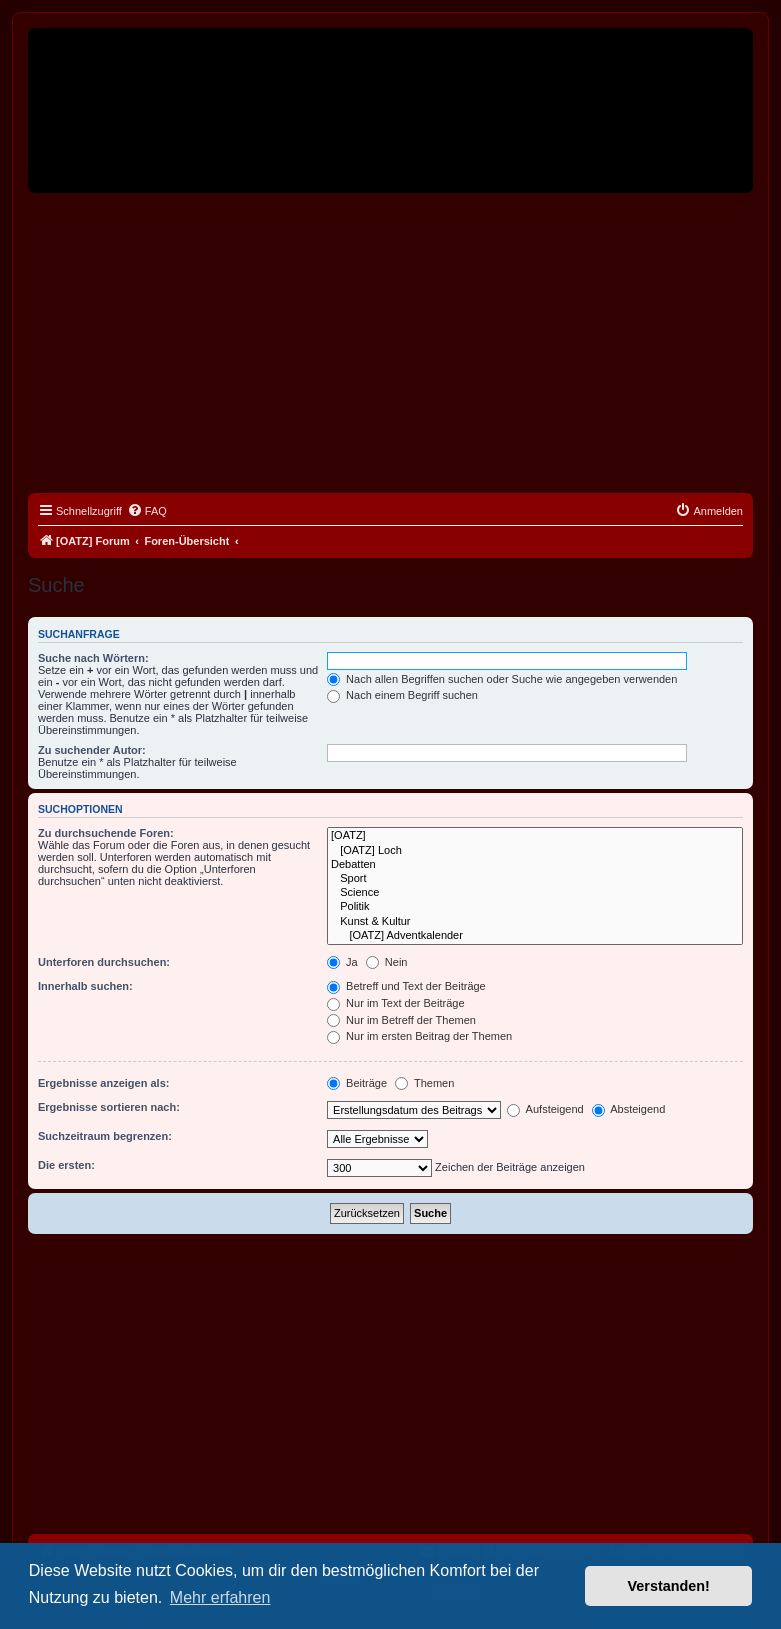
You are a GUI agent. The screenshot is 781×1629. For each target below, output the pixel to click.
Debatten (535, 865)
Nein (387, 962)
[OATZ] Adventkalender (535, 936)
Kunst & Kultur (535, 922)
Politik (535, 907)
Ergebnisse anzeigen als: (103, 1083)
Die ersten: (66, 1165)
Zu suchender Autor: (92, 750)
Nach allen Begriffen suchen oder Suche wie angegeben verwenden (502, 679)
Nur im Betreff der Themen (401, 1020)
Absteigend (629, 1109)
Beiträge (357, 1083)
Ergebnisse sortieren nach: (109, 1107)
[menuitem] (147, 511)
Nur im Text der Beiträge (395, 1003)
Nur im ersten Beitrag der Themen (419, 1036)
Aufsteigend (545, 1109)
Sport (535, 879)
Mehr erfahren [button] (220, 1597)
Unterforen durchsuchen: (104, 962)
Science (535, 893)
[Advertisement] (390, 343)
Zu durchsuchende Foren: (106, 833)
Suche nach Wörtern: (93, 658)
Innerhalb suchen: (85, 986)
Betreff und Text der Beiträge (406, 986)
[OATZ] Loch (535, 851)
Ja (342, 962)
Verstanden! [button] (669, 1586)
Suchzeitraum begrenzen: (105, 1136)
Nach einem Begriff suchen (402, 695)
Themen (424, 1083)
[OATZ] (535, 836)
